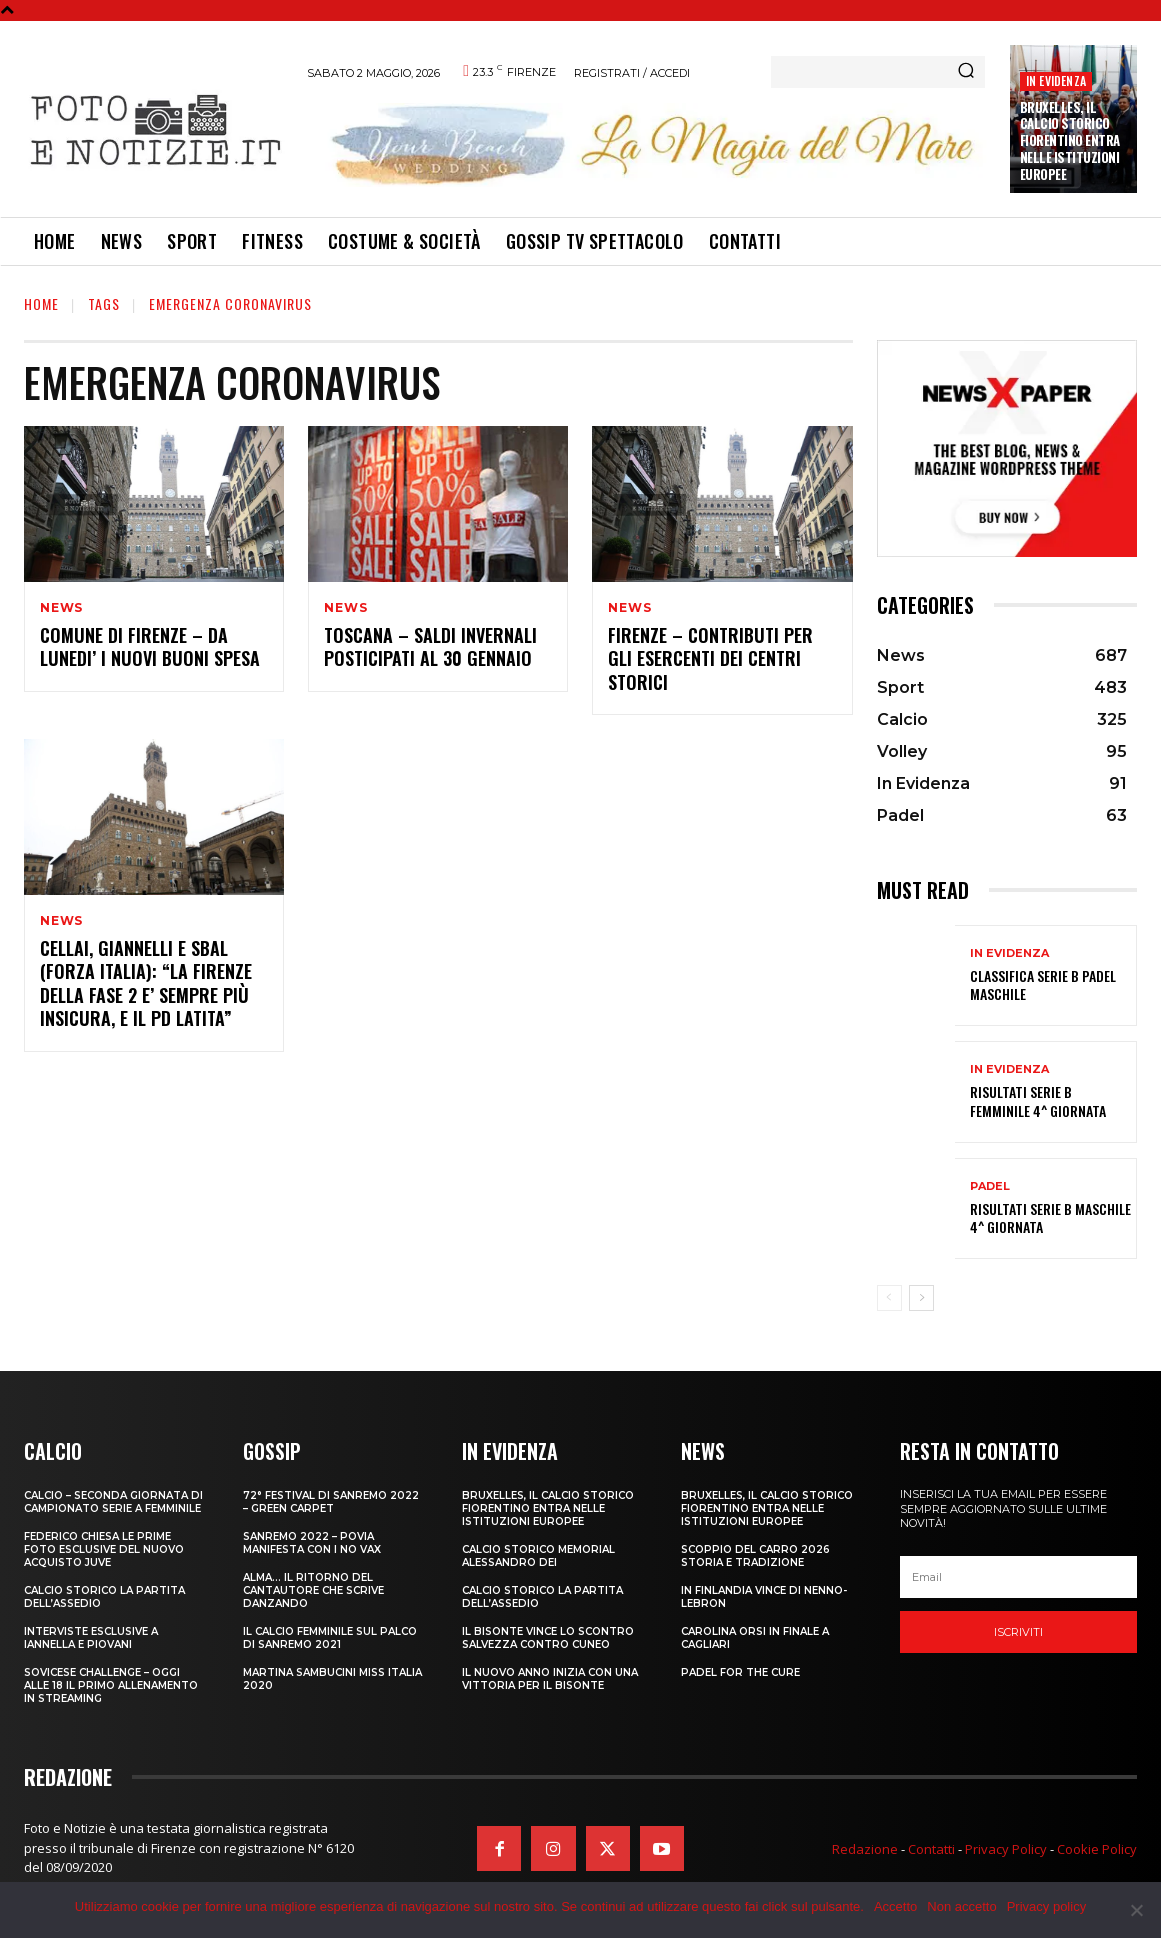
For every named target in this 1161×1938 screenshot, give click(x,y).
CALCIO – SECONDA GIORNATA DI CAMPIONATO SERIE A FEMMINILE (113, 1502)
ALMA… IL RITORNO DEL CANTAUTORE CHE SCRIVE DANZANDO (313, 1590)
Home (41, 303)
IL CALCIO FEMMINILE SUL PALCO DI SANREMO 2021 (330, 1638)
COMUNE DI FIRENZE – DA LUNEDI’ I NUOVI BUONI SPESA (150, 646)
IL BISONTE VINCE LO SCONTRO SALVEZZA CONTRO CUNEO (548, 1638)
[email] (1018, 1577)
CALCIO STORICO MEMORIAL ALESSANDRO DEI (538, 1556)
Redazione (865, 1849)
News (61, 608)
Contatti (931, 1849)
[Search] (966, 72)
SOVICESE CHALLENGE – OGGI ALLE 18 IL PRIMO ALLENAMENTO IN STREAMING (111, 1685)
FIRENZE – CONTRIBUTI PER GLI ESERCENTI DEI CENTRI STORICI (710, 658)
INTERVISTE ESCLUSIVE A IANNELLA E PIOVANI (91, 1638)
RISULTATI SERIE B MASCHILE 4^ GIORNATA (1050, 1217)
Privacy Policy (1006, 1849)
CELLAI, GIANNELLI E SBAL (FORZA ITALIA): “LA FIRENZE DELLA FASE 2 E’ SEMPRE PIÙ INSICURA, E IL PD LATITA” (146, 983)
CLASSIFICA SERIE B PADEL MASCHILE (1043, 984)
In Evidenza (1056, 80)
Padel (990, 1186)
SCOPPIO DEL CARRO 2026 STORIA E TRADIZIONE (755, 1556)
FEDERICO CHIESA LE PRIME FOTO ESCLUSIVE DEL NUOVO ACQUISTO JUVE (104, 1549)
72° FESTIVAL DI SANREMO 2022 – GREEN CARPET (331, 1502)
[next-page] (921, 1298)
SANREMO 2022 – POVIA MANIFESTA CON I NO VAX (312, 1543)
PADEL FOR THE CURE (740, 1672)
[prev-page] (889, 1298)
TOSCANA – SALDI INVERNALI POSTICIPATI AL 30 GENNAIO (430, 646)
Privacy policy (1046, 1906)
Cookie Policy (1097, 1849)
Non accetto (961, 1906)
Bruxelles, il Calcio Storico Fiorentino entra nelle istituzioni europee (1070, 141)
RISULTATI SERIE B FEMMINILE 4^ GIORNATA (1038, 1100)
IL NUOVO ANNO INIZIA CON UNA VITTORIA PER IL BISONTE (550, 1679)
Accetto (895, 1906)
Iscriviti (1018, 1632)
